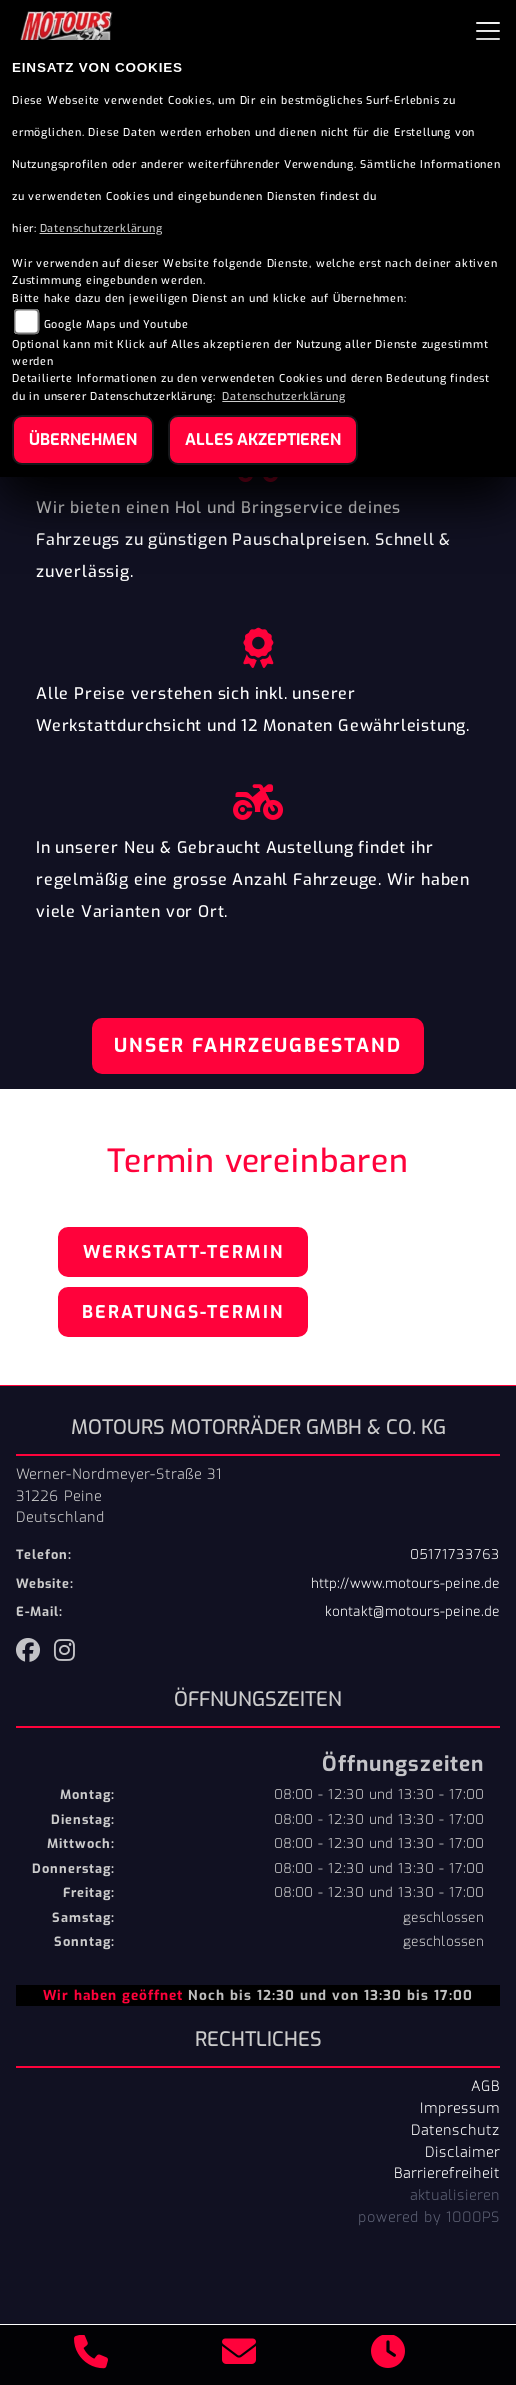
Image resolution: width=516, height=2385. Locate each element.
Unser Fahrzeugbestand (258, 1045)
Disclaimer (462, 2152)
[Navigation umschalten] (488, 31)
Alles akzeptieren (263, 439)
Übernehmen (83, 439)
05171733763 (455, 1554)
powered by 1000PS (429, 2217)
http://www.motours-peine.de (405, 1583)
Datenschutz (455, 2130)
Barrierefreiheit (447, 2173)
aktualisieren (455, 2195)
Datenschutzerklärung (101, 228)
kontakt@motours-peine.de (412, 1611)
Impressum (460, 2108)
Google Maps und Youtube (116, 324)
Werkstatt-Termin (183, 1252)
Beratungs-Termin (183, 1312)
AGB (485, 2086)
